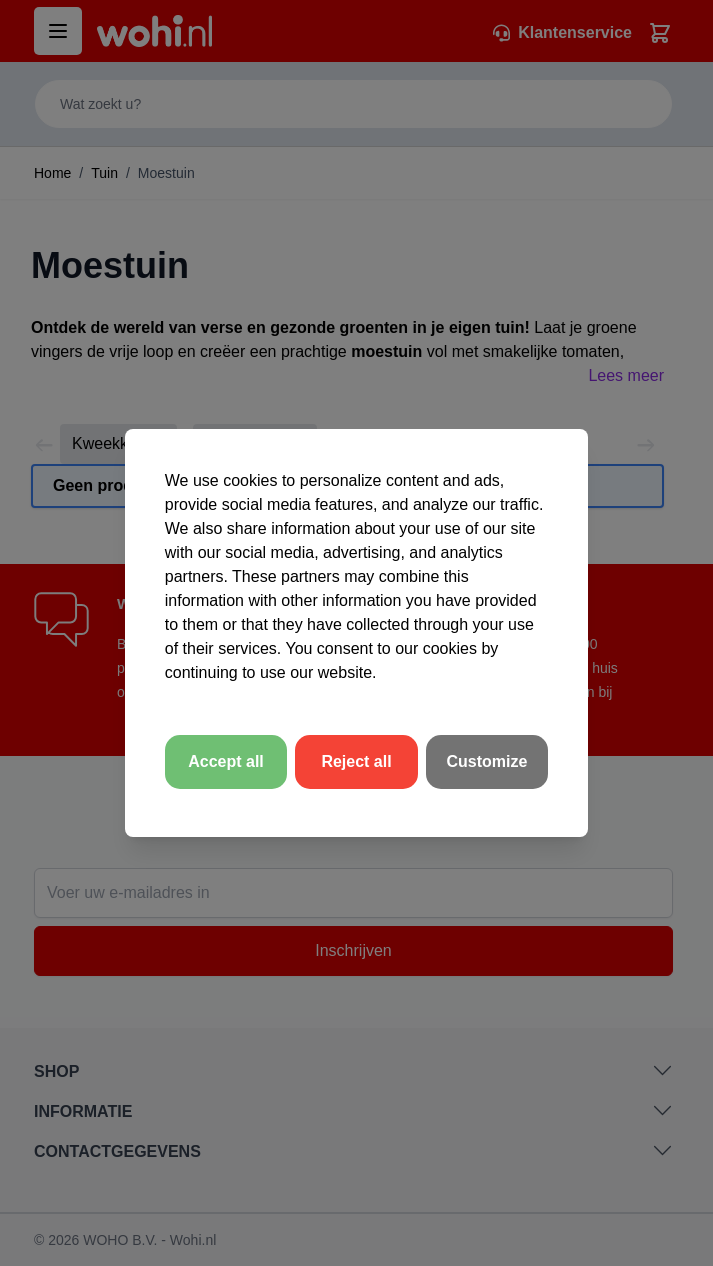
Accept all (226, 761)
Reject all (356, 761)
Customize (487, 761)
